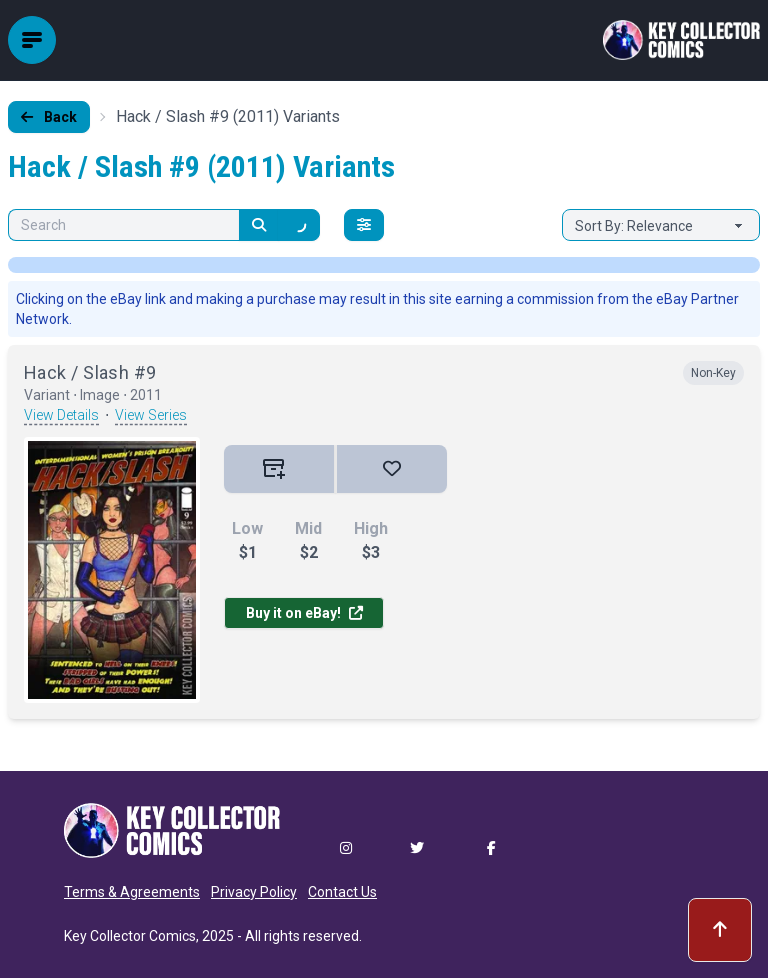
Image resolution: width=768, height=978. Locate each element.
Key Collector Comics (130, 936)
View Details (61, 415)
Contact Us (342, 892)
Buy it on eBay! (304, 613)
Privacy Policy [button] (254, 892)
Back (49, 117)
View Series (151, 415)
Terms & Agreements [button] (132, 892)
